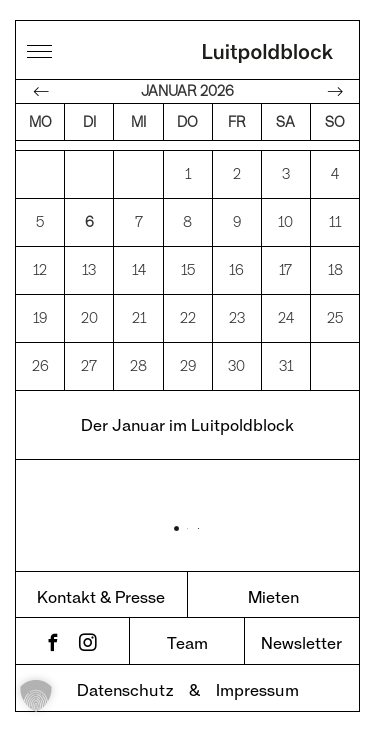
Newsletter (301, 642)
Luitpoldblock (268, 55)
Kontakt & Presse (101, 596)
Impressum (257, 689)
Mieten (273, 596)
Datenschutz (125, 689)
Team (187, 642)
